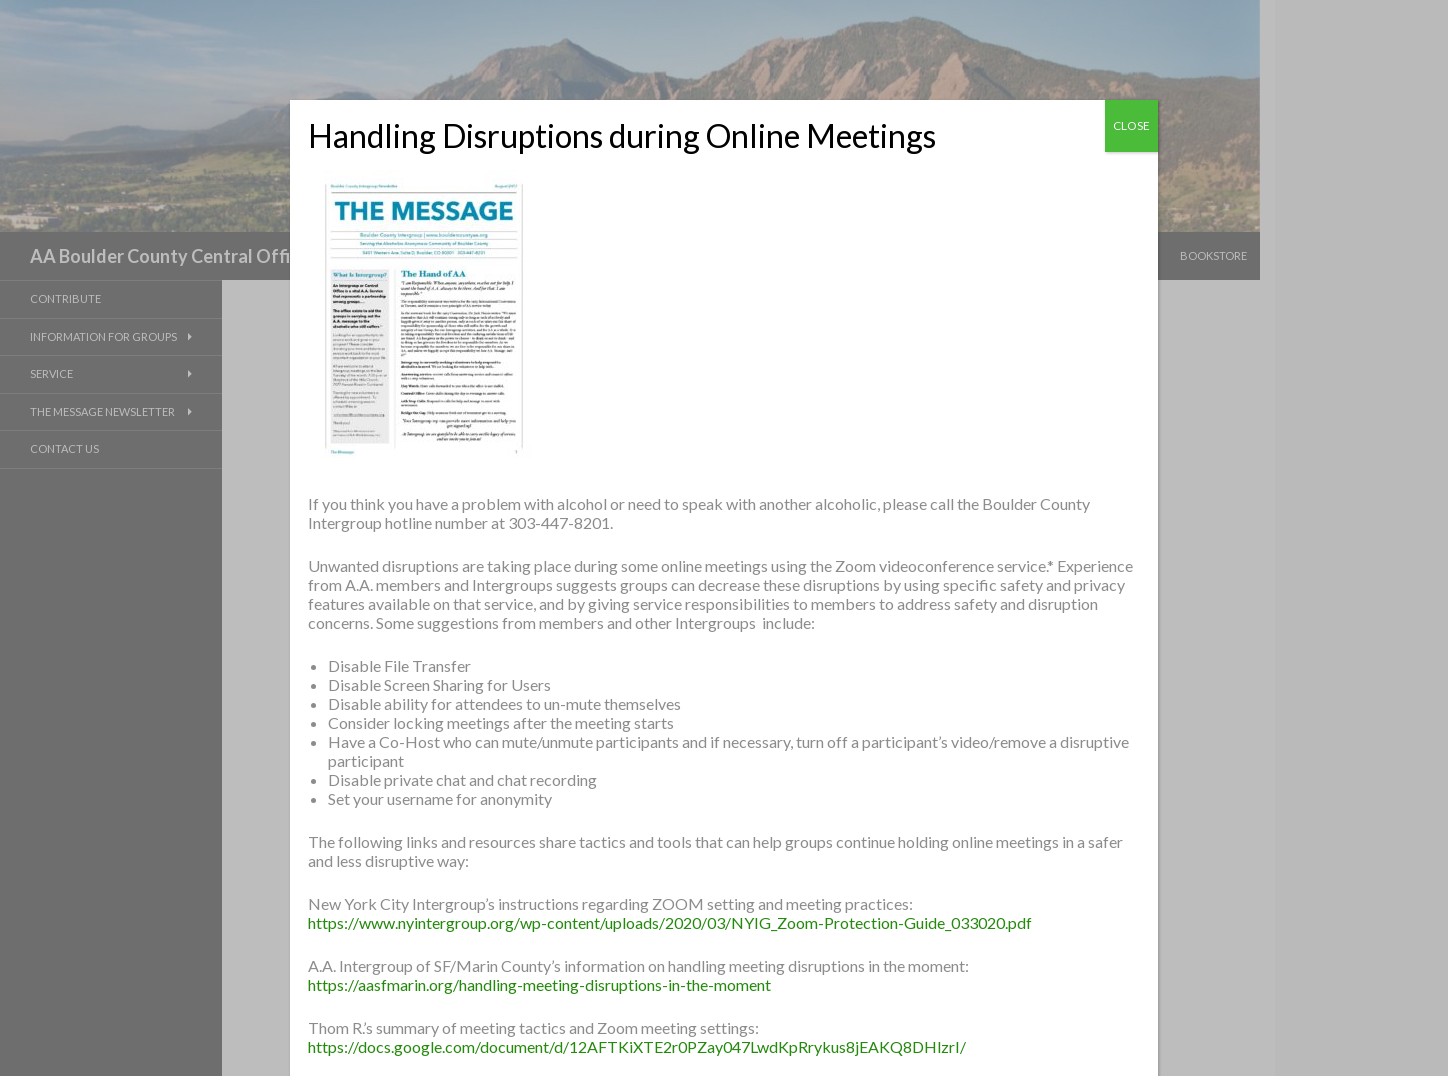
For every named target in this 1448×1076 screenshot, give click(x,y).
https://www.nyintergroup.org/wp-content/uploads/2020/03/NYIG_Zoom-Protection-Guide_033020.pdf (670, 922)
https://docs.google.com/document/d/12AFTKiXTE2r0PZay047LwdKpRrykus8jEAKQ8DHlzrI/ (637, 1046)
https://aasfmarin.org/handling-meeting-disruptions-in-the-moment (539, 984)
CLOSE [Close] (1131, 125)
